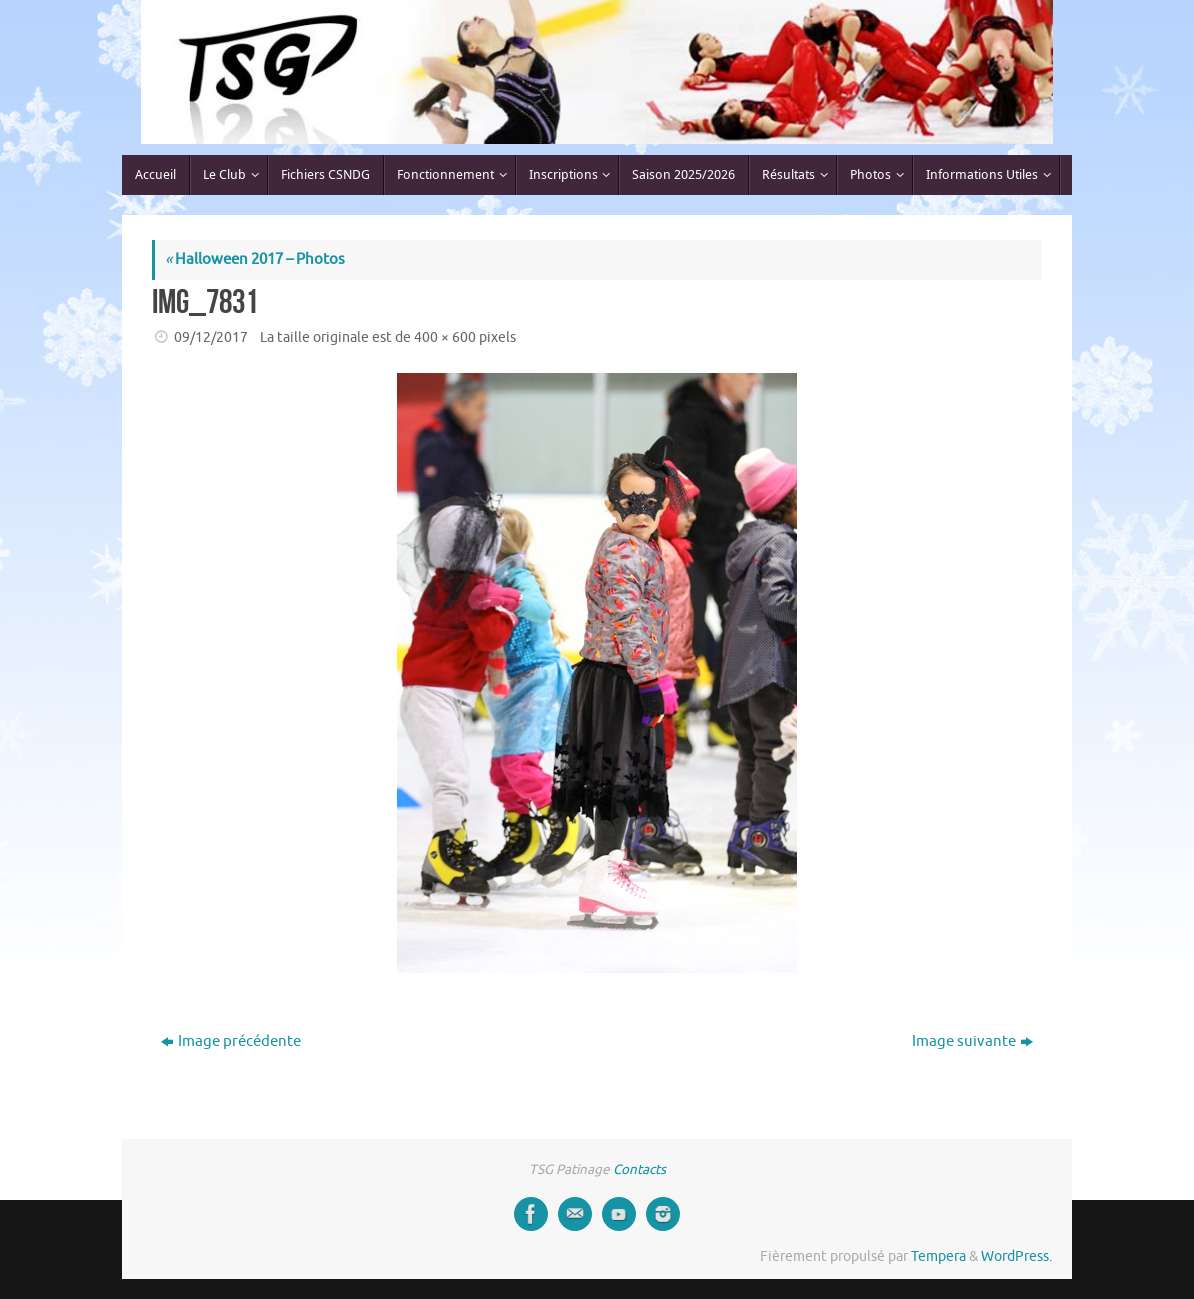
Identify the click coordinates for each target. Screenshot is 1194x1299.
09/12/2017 (211, 337)
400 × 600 (445, 337)
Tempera (938, 1256)
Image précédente (231, 1041)
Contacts (639, 1169)
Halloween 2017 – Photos (255, 259)
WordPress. (1016, 1256)
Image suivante (972, 1041)
